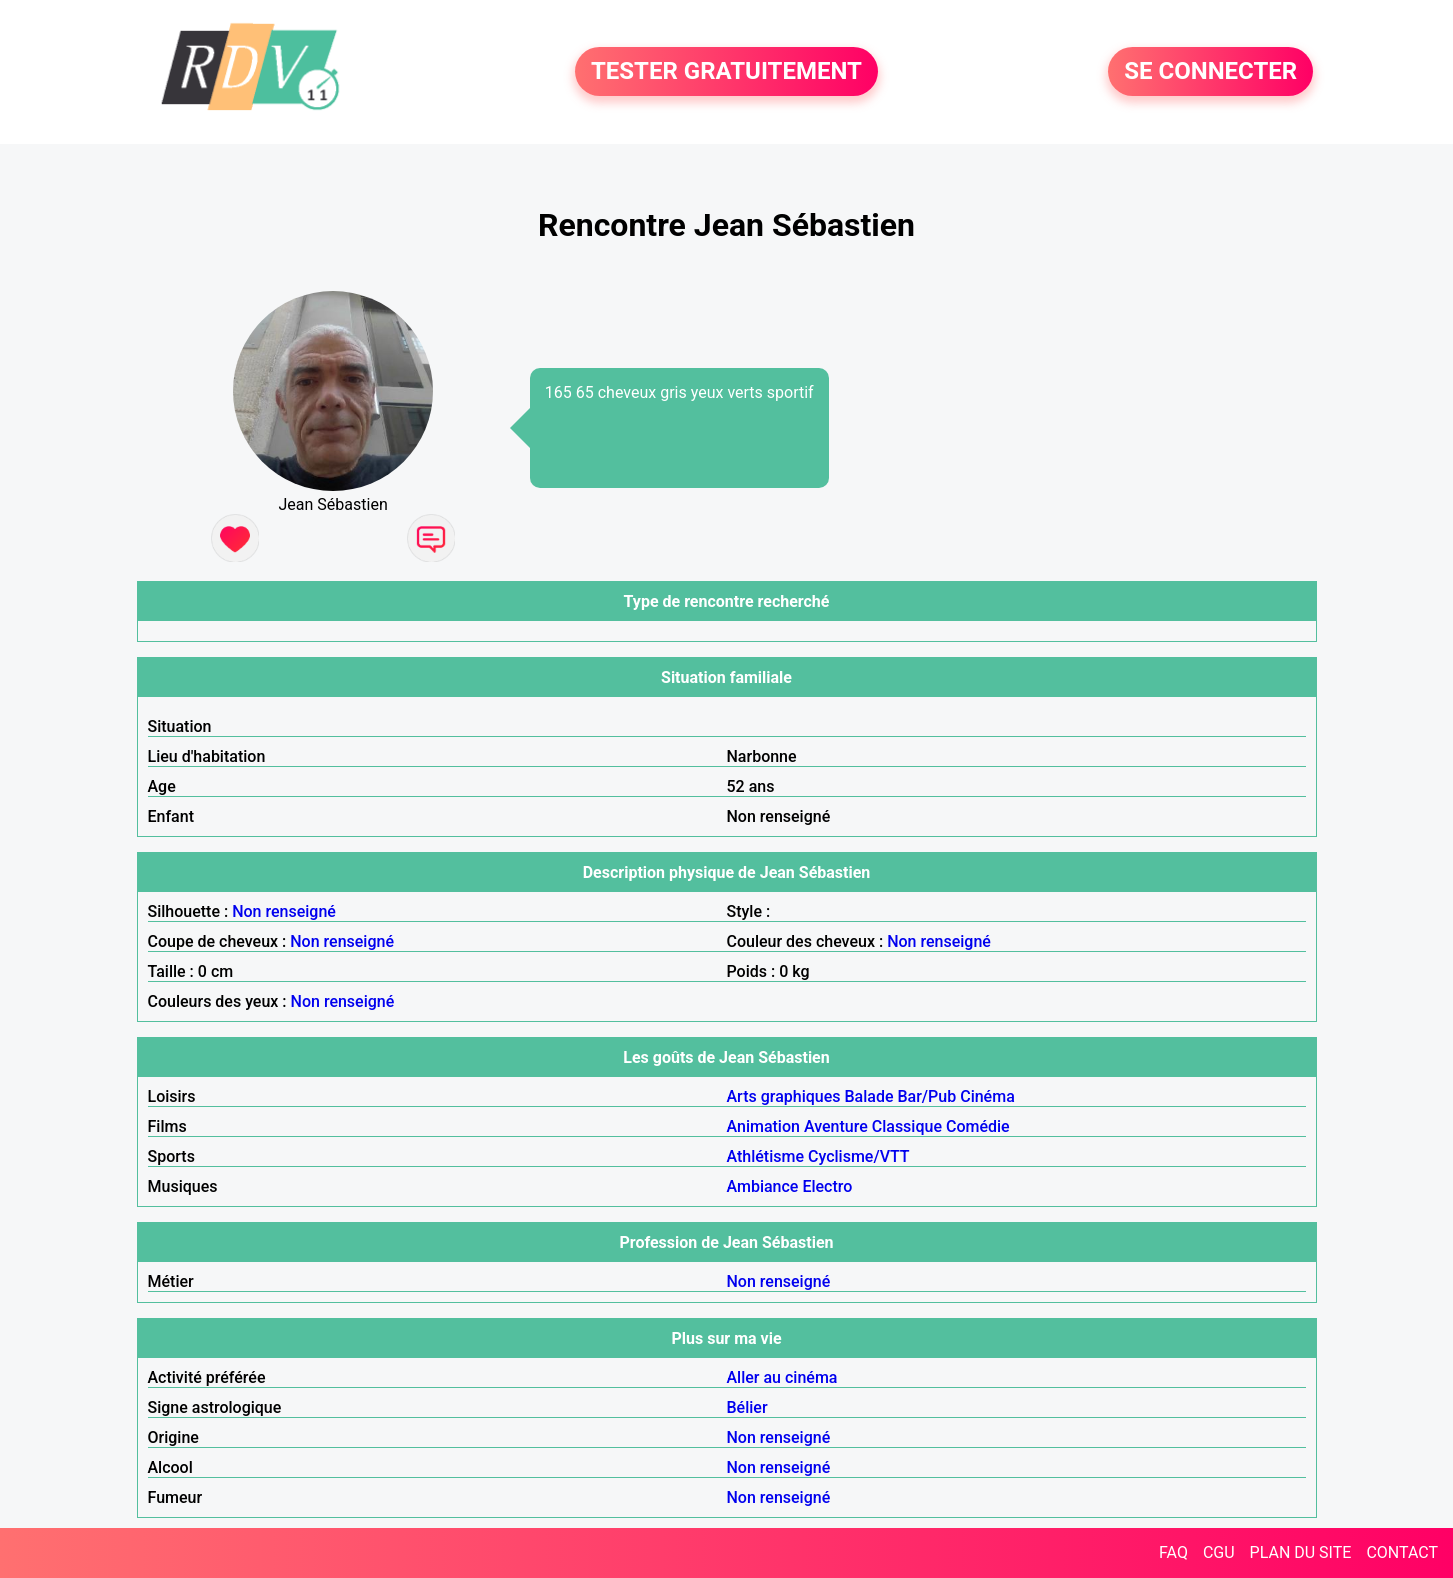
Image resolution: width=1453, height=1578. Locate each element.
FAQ (1173, 1552)
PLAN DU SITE (1301, 1552)
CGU (1219, 1552)
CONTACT (1402, 1552)
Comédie (978, 1126)
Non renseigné (284, 911)
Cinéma (987, 1096)
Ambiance (763, 1186)
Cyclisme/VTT (859, 1156)
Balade (868, 1096)
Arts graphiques (784, 1096)
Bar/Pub (926, 1096)
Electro (827, 1186)
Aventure (836, 1126)
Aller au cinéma (782, 1377)
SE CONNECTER (1210, 72)
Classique (907, 1126)
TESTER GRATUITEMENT (726, 72)
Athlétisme (766, 1156)
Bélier (747, 1407)
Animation (763, 1126)
